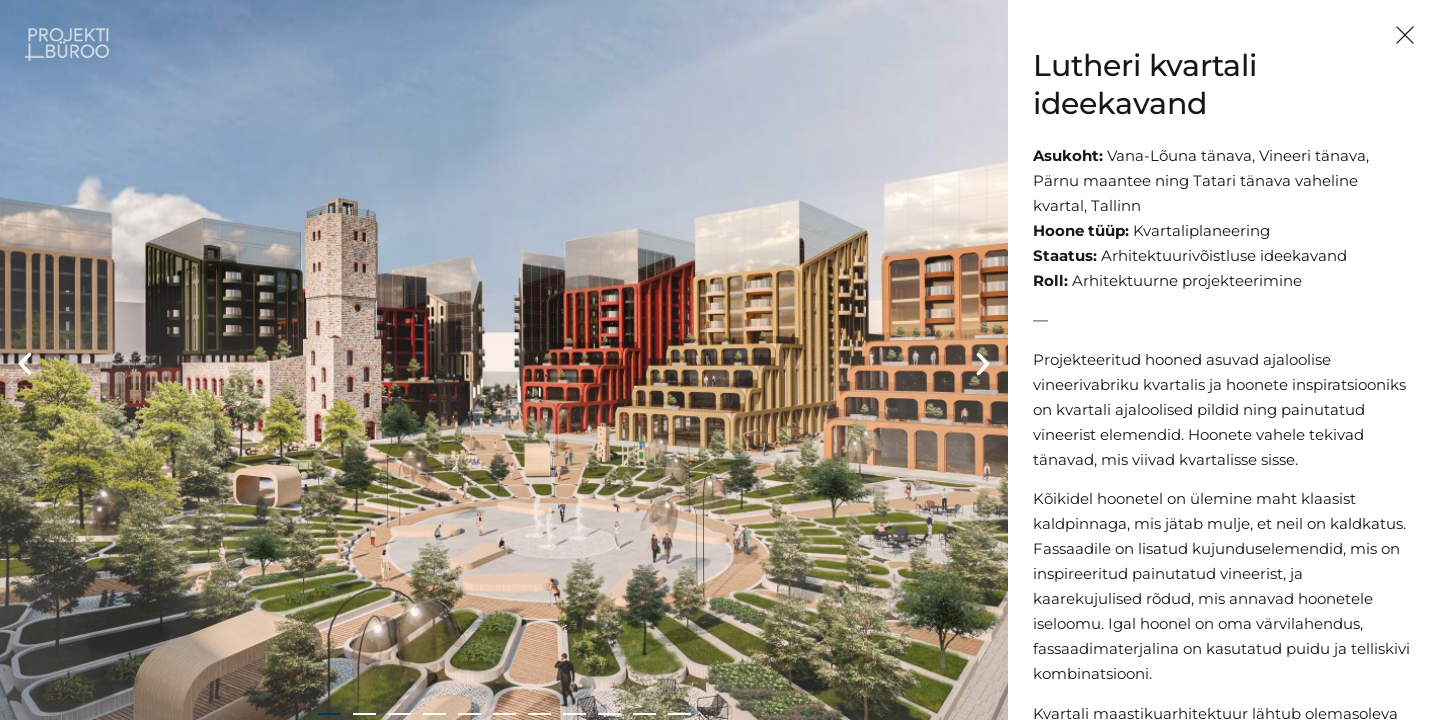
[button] (25, 364)
